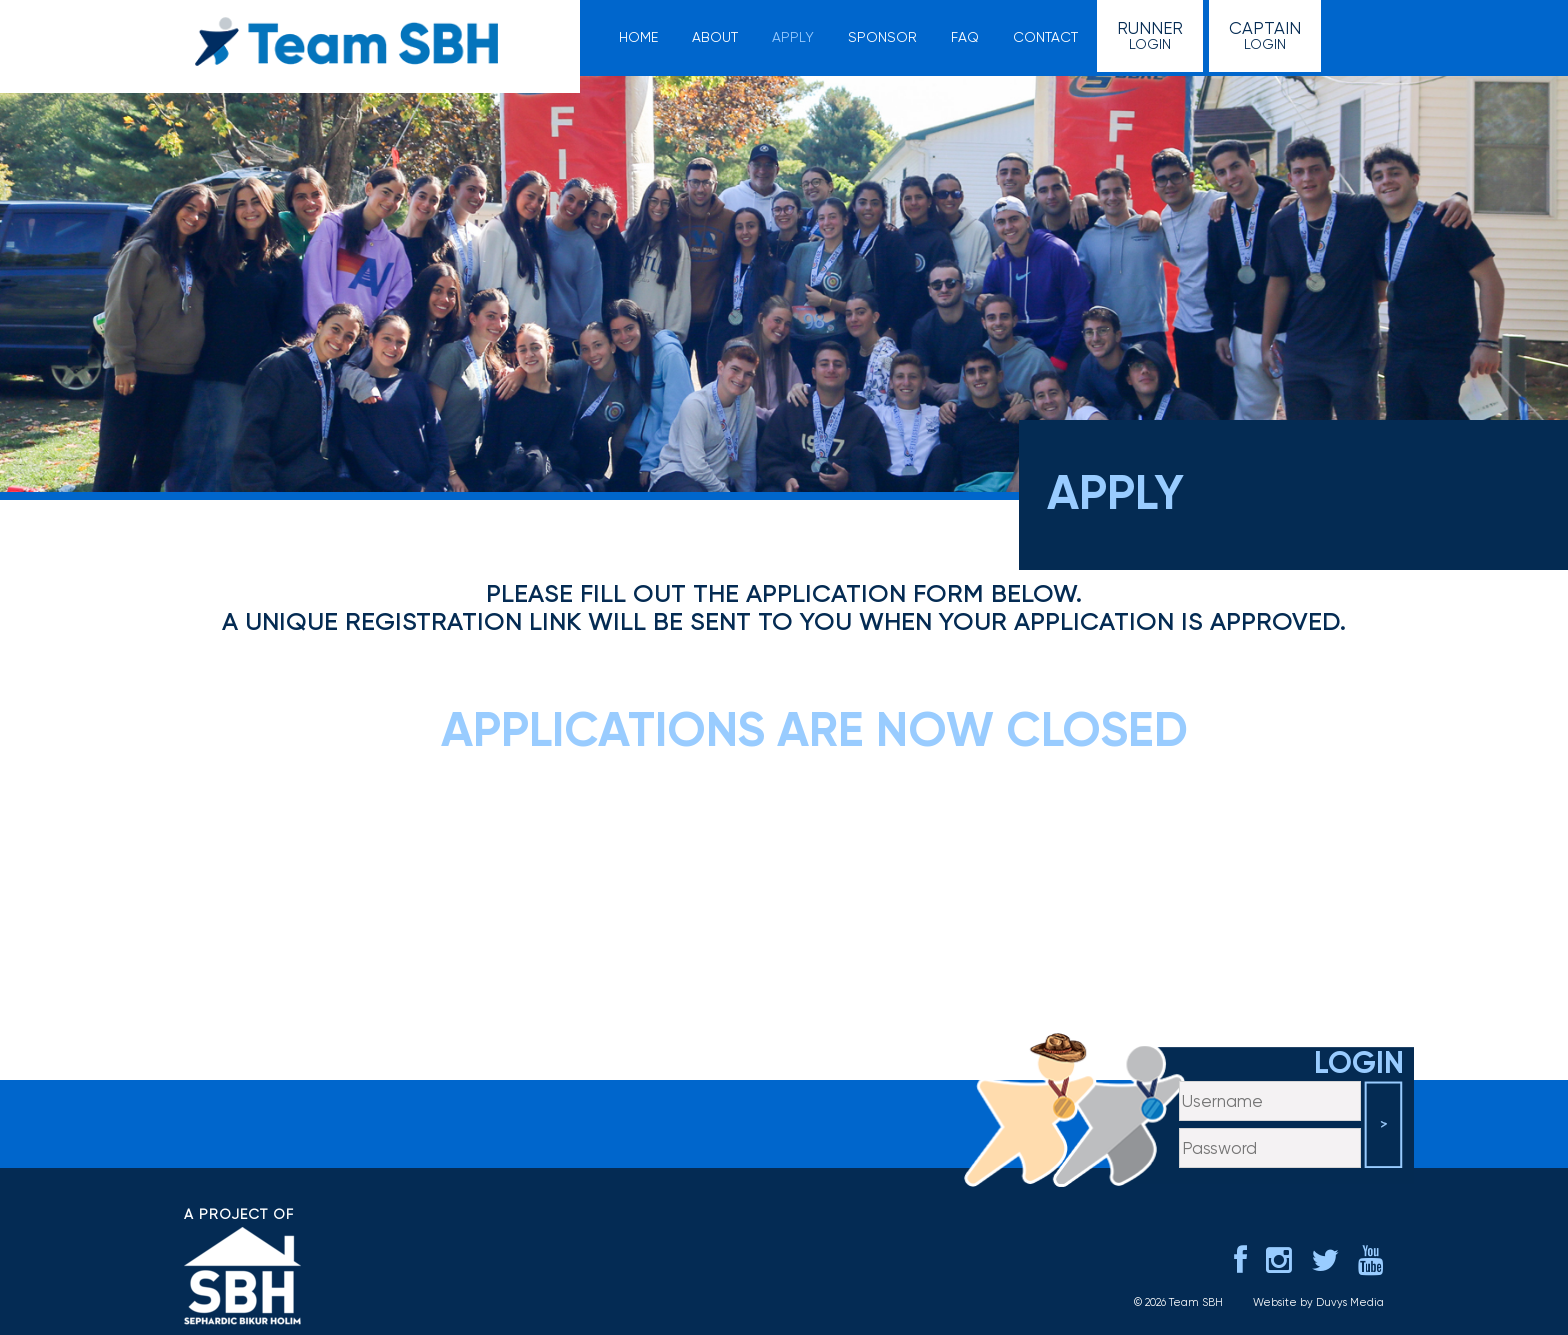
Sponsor (882, 37)
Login (1150, 35)
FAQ (965, 37)
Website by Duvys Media (1318, 1302)
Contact (1045, 37)
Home (638, 37)
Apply (793, 37)
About (715, 37)
